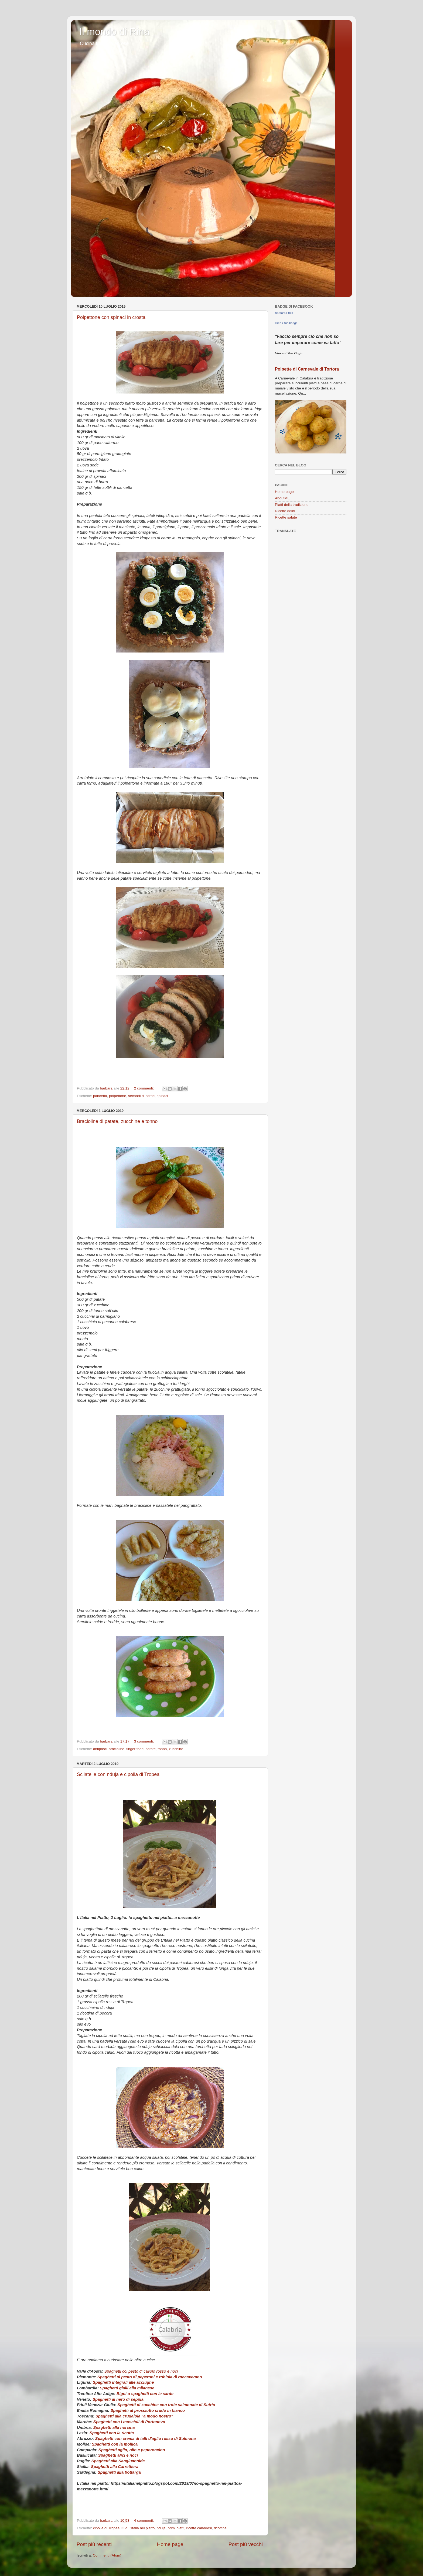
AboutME (282, 498)
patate (150, 1749)
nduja (161, 2528)
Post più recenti (94, 2544)
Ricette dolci (285, 511)
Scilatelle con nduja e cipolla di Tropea (118, 1774)
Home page (170, 2544)
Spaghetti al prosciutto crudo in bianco (148, 2410)
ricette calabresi (199, 2528)
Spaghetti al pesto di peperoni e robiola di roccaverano (149, 2377)
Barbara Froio (284, 312)
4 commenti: (144, 2520)
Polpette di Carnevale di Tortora (307, 369)
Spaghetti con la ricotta (112, 2433)
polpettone (117, 1096)
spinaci (162, 1096)
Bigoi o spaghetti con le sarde (145, 2394)
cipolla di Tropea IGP (110, 2528)
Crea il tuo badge (286, 323)
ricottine (220, 2528)
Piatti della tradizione (292, 505)
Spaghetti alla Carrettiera (114, 2466)
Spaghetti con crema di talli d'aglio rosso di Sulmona (145, 2438)
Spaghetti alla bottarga (119, 2472)
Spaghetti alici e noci (118, 2455)
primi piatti (176, 2528)
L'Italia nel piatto (141, 2528)
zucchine (176, 1749)
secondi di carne (141, 1096)
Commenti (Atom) (107, 2555)
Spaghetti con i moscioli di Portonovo (129, 2422)
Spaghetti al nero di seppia (119, 2399)
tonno (162, 1749)
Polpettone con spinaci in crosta (111, 317)
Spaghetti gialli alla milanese (127, 2388)
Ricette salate (286, 517)
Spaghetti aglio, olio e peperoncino (131, 2450)
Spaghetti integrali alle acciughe (123, 2382)
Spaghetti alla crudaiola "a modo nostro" (134, 2416)
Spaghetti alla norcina (114, 2427)
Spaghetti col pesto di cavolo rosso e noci (141, 2371)
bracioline (116, 1749)
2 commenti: (144, 1088)
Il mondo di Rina (114, 31)
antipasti (100, 1749)
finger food (135, 1749)
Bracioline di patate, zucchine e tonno (117, 1121)
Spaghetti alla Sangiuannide (118, 2461)
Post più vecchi (245, 2544)
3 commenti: (144, 1741)
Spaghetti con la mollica (115, 2444)
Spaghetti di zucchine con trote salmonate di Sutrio (166, 2405)
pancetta (100, 1096)
